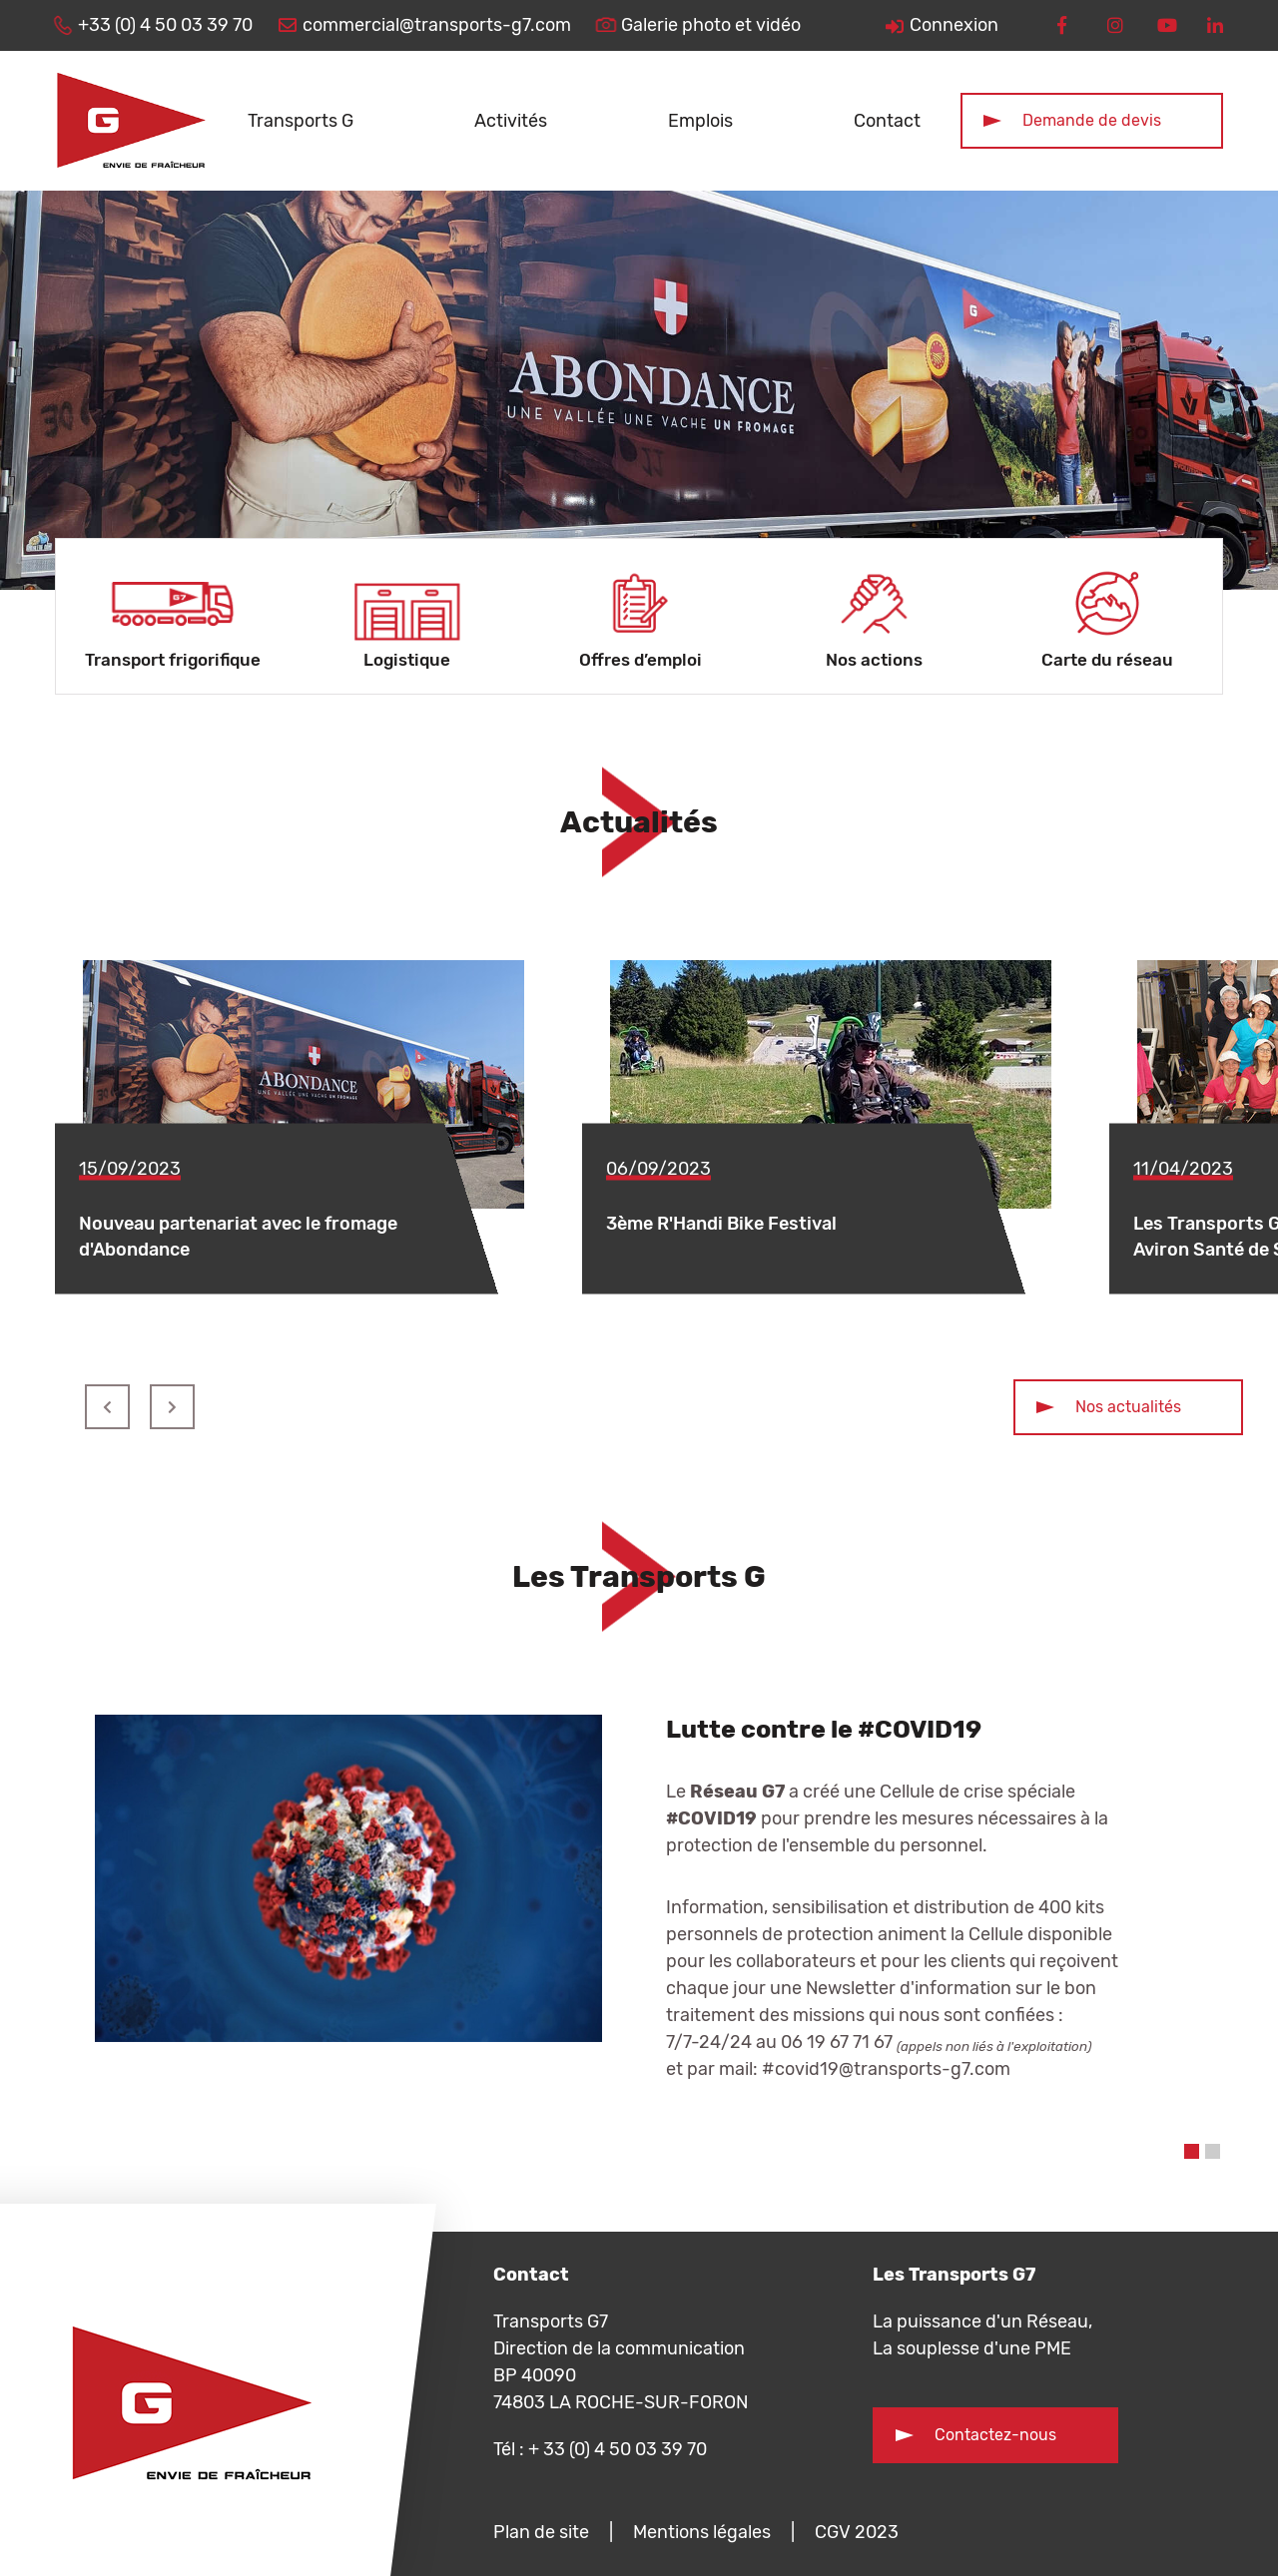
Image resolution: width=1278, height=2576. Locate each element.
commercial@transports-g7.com (437, 25)
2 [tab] (1212, 2151)
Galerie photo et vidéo (711, 25)
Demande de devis (1091, 120)
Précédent (107, 1406)
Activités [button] (510, 121)
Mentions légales (702, 2532)
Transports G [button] (300, 121)
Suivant (172, 1406)
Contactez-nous (995, 2434)
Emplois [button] (700, 121)
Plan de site (541, 2532)
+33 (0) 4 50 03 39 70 (165, 25)
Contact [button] (887, 121)
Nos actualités (1128, 1406)
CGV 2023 (857, 2532)
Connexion (954, 25)
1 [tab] (1191, 2151)
